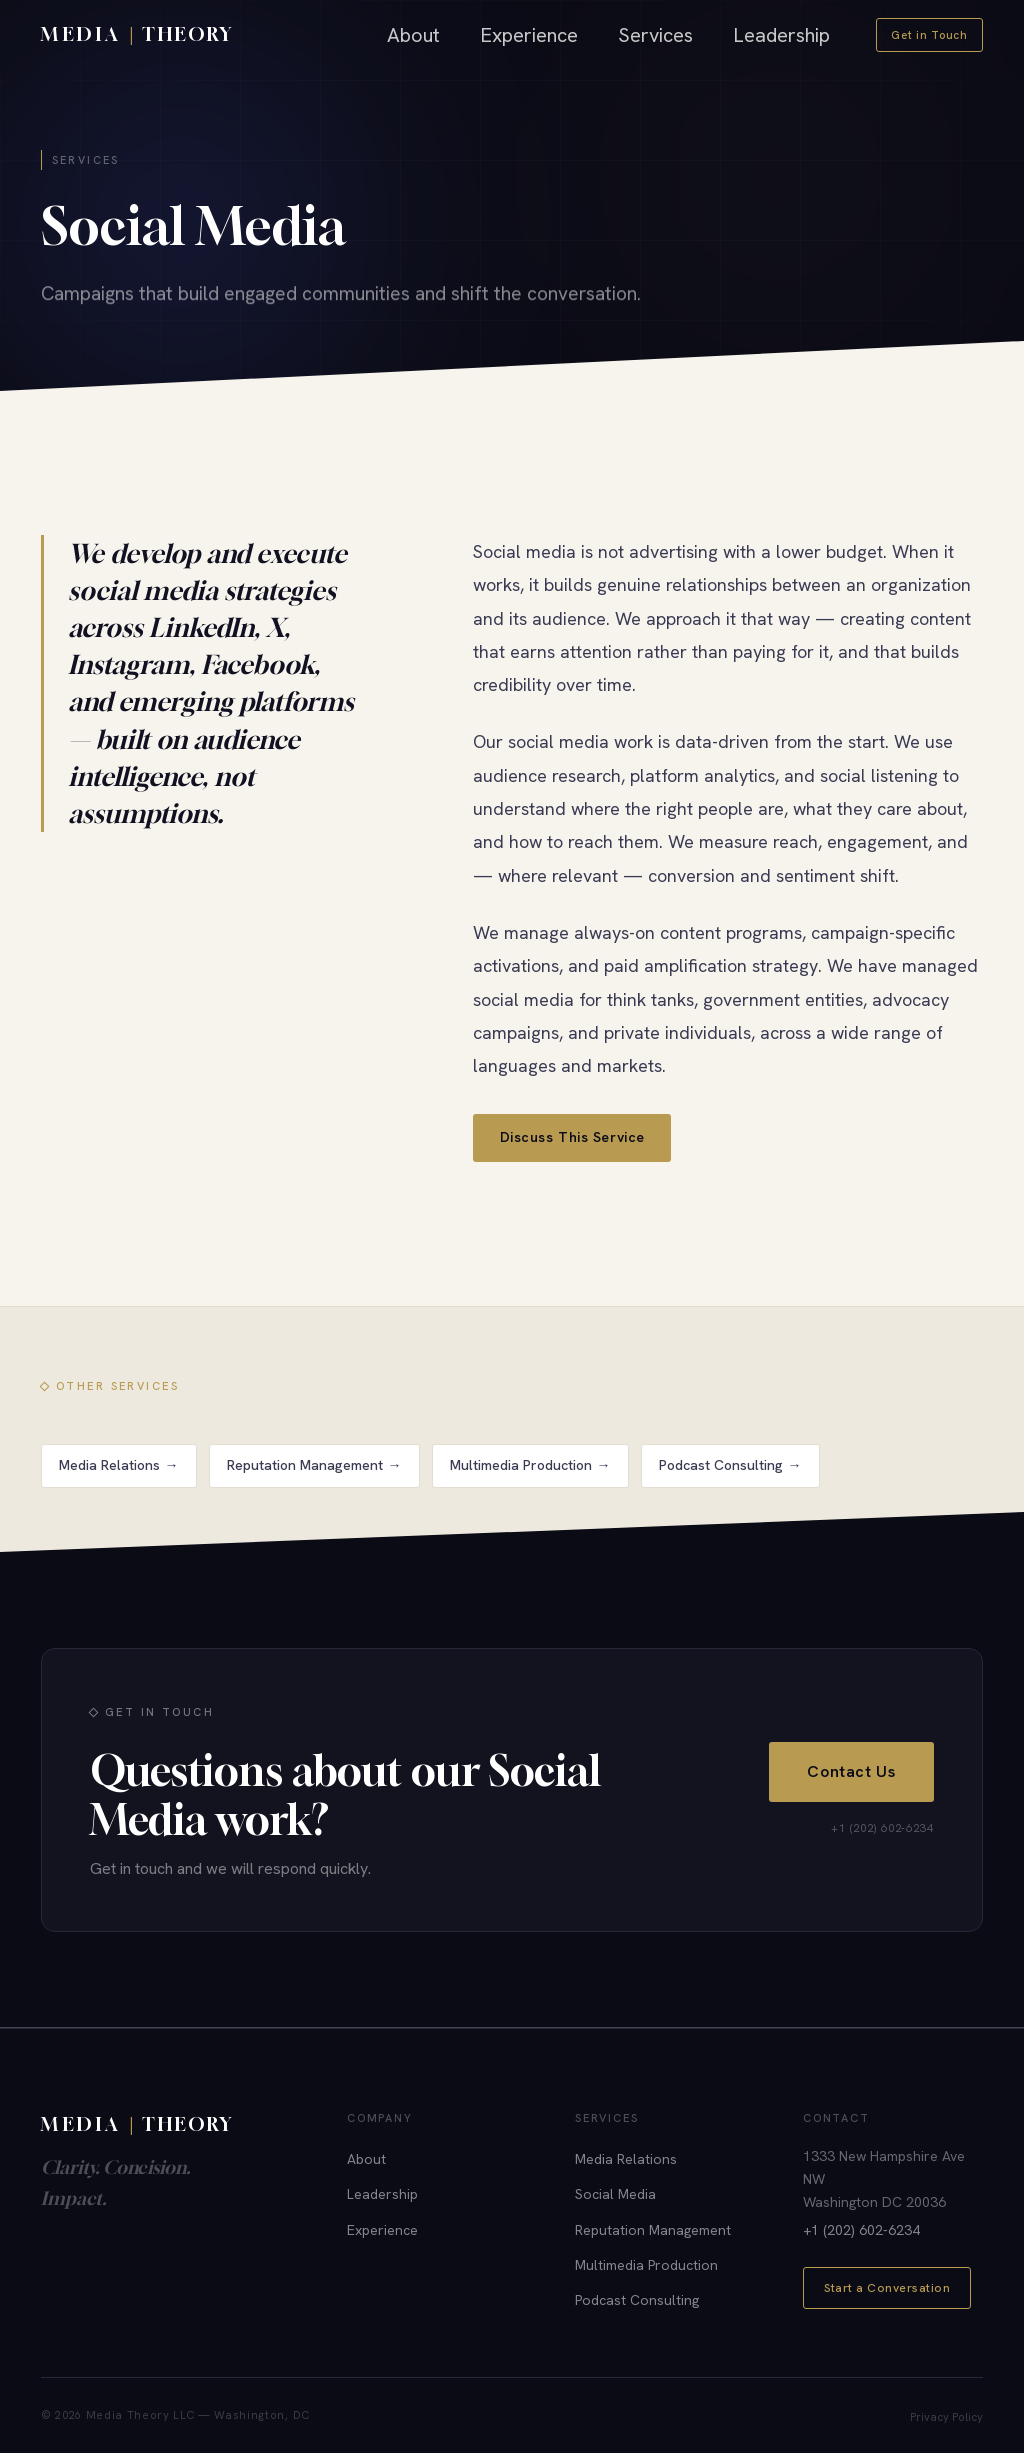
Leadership (781, 35)
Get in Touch (929, 34)
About (413, 35)
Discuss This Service (572, 1137)
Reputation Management (653, 2230)
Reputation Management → (314, 1482)
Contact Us (851, 1776)
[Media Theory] (146, 2124)
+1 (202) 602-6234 (861, 2230)
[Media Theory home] (137, 34)
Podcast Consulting (637, 2300)
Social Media (615, 2194)
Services (655, 35)
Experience (529, 35)
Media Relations (626, 2159)
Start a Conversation (887, 2288)
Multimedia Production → (530, 1482)
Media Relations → (118, 1482)
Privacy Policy (946, 2417)
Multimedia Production (646, 2265)
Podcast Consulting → (730, 1482)
